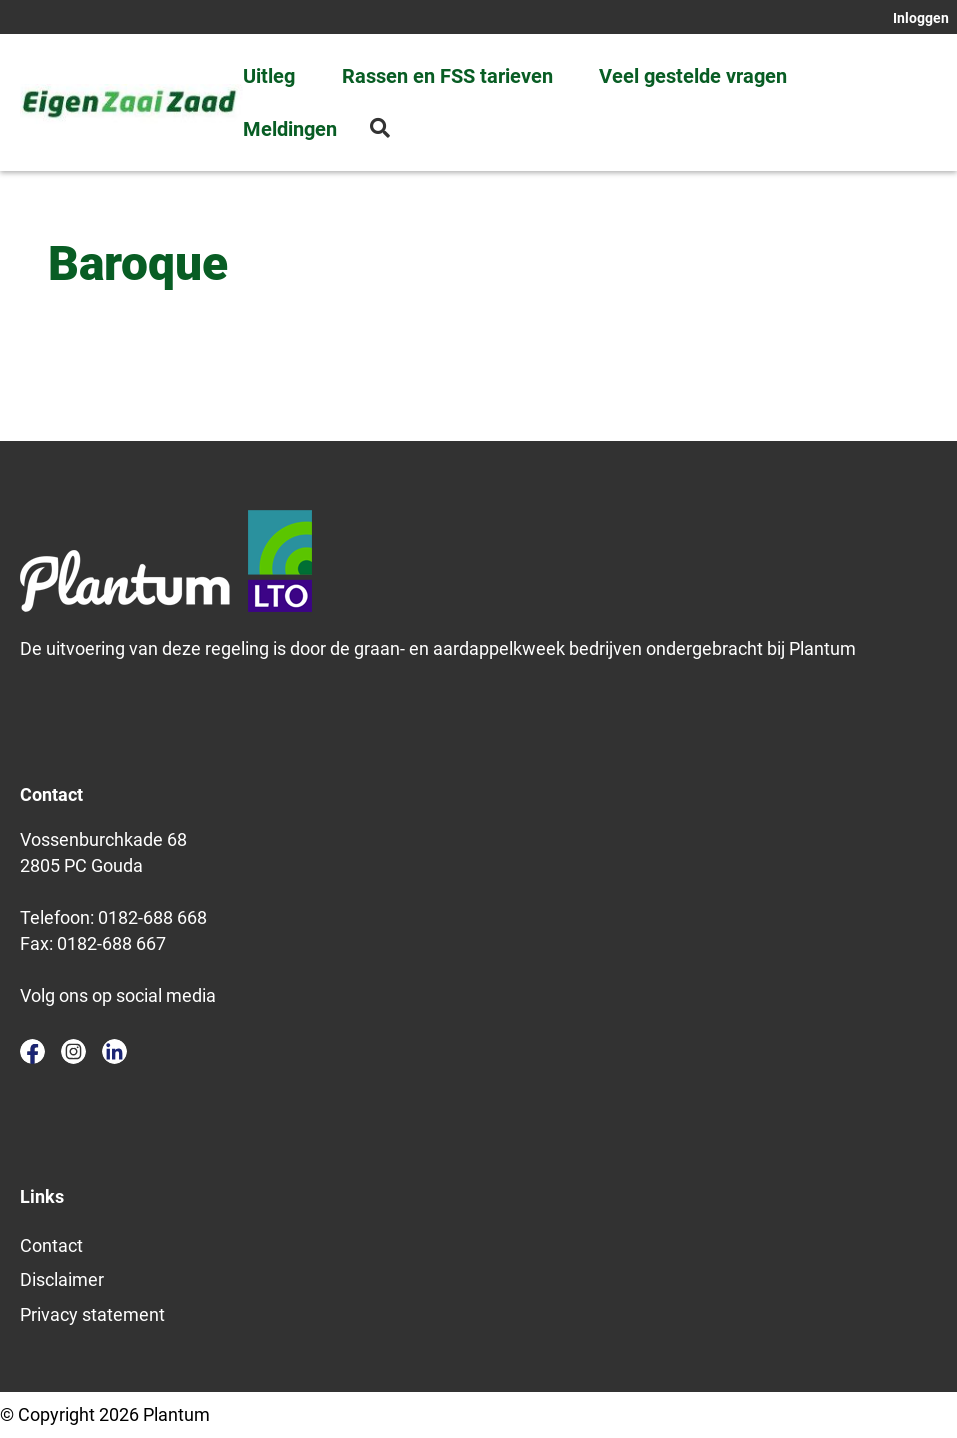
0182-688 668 (152, 917)
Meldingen (290, 129)
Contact (51, 1245)
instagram (73, 1051)
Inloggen (921, 18)
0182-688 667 (111, 943)
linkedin (114, 1051)
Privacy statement (92, 1314)
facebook (32, 1051)
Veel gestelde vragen (693, 76)
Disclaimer (62, 1279)
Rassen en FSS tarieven (447, 76)
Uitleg (269, 76)
